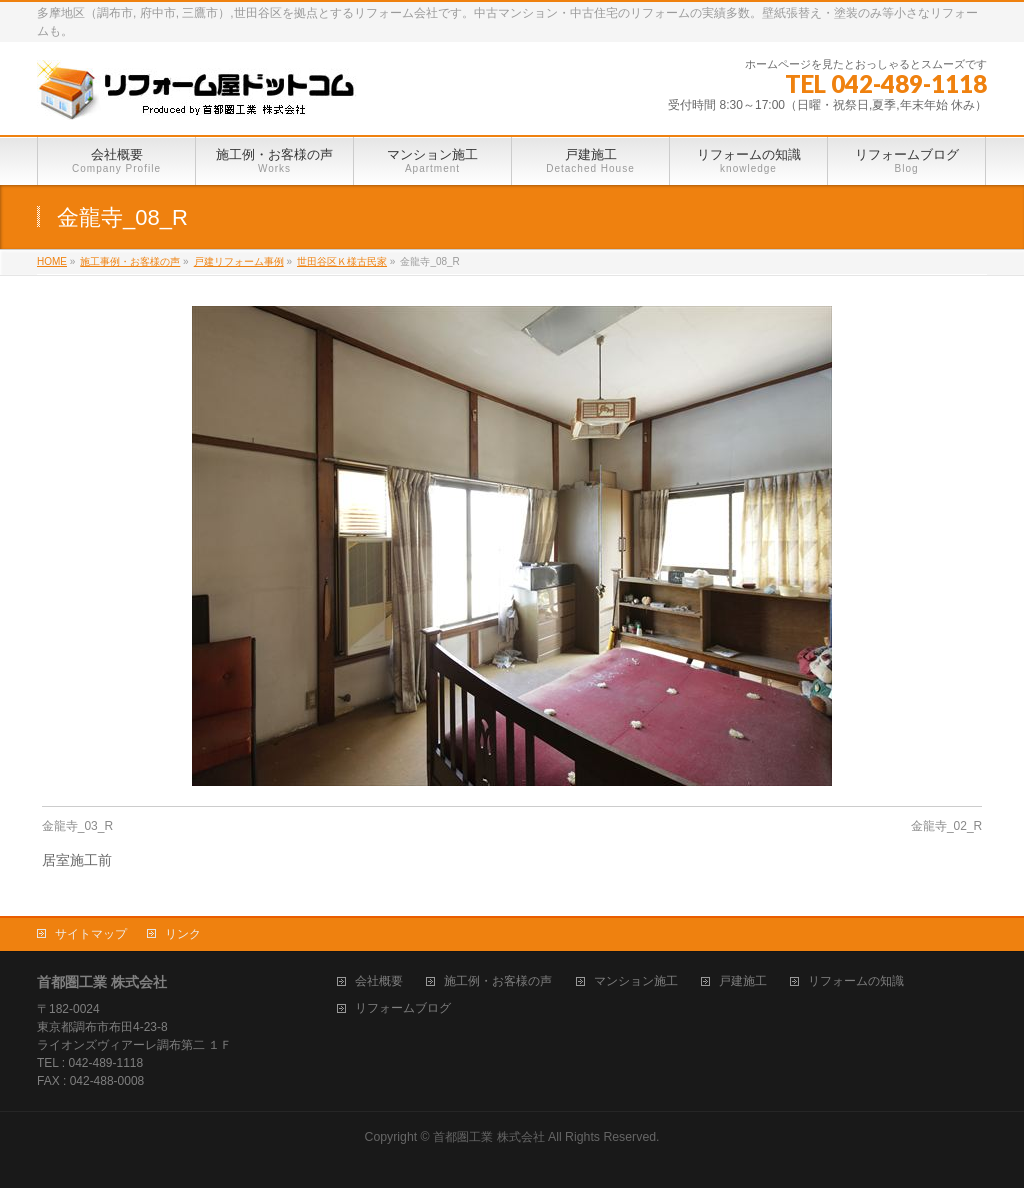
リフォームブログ (403, 1008)
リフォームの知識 (856, 981)
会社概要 (379, 981)
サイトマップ (91, 934)
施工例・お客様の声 (498, 981)
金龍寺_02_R (946, 826)
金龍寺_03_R (77, 826)
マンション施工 (636, 981)
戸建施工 (743, 981)
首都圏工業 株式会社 (488, 1137)
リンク (183, 934)
